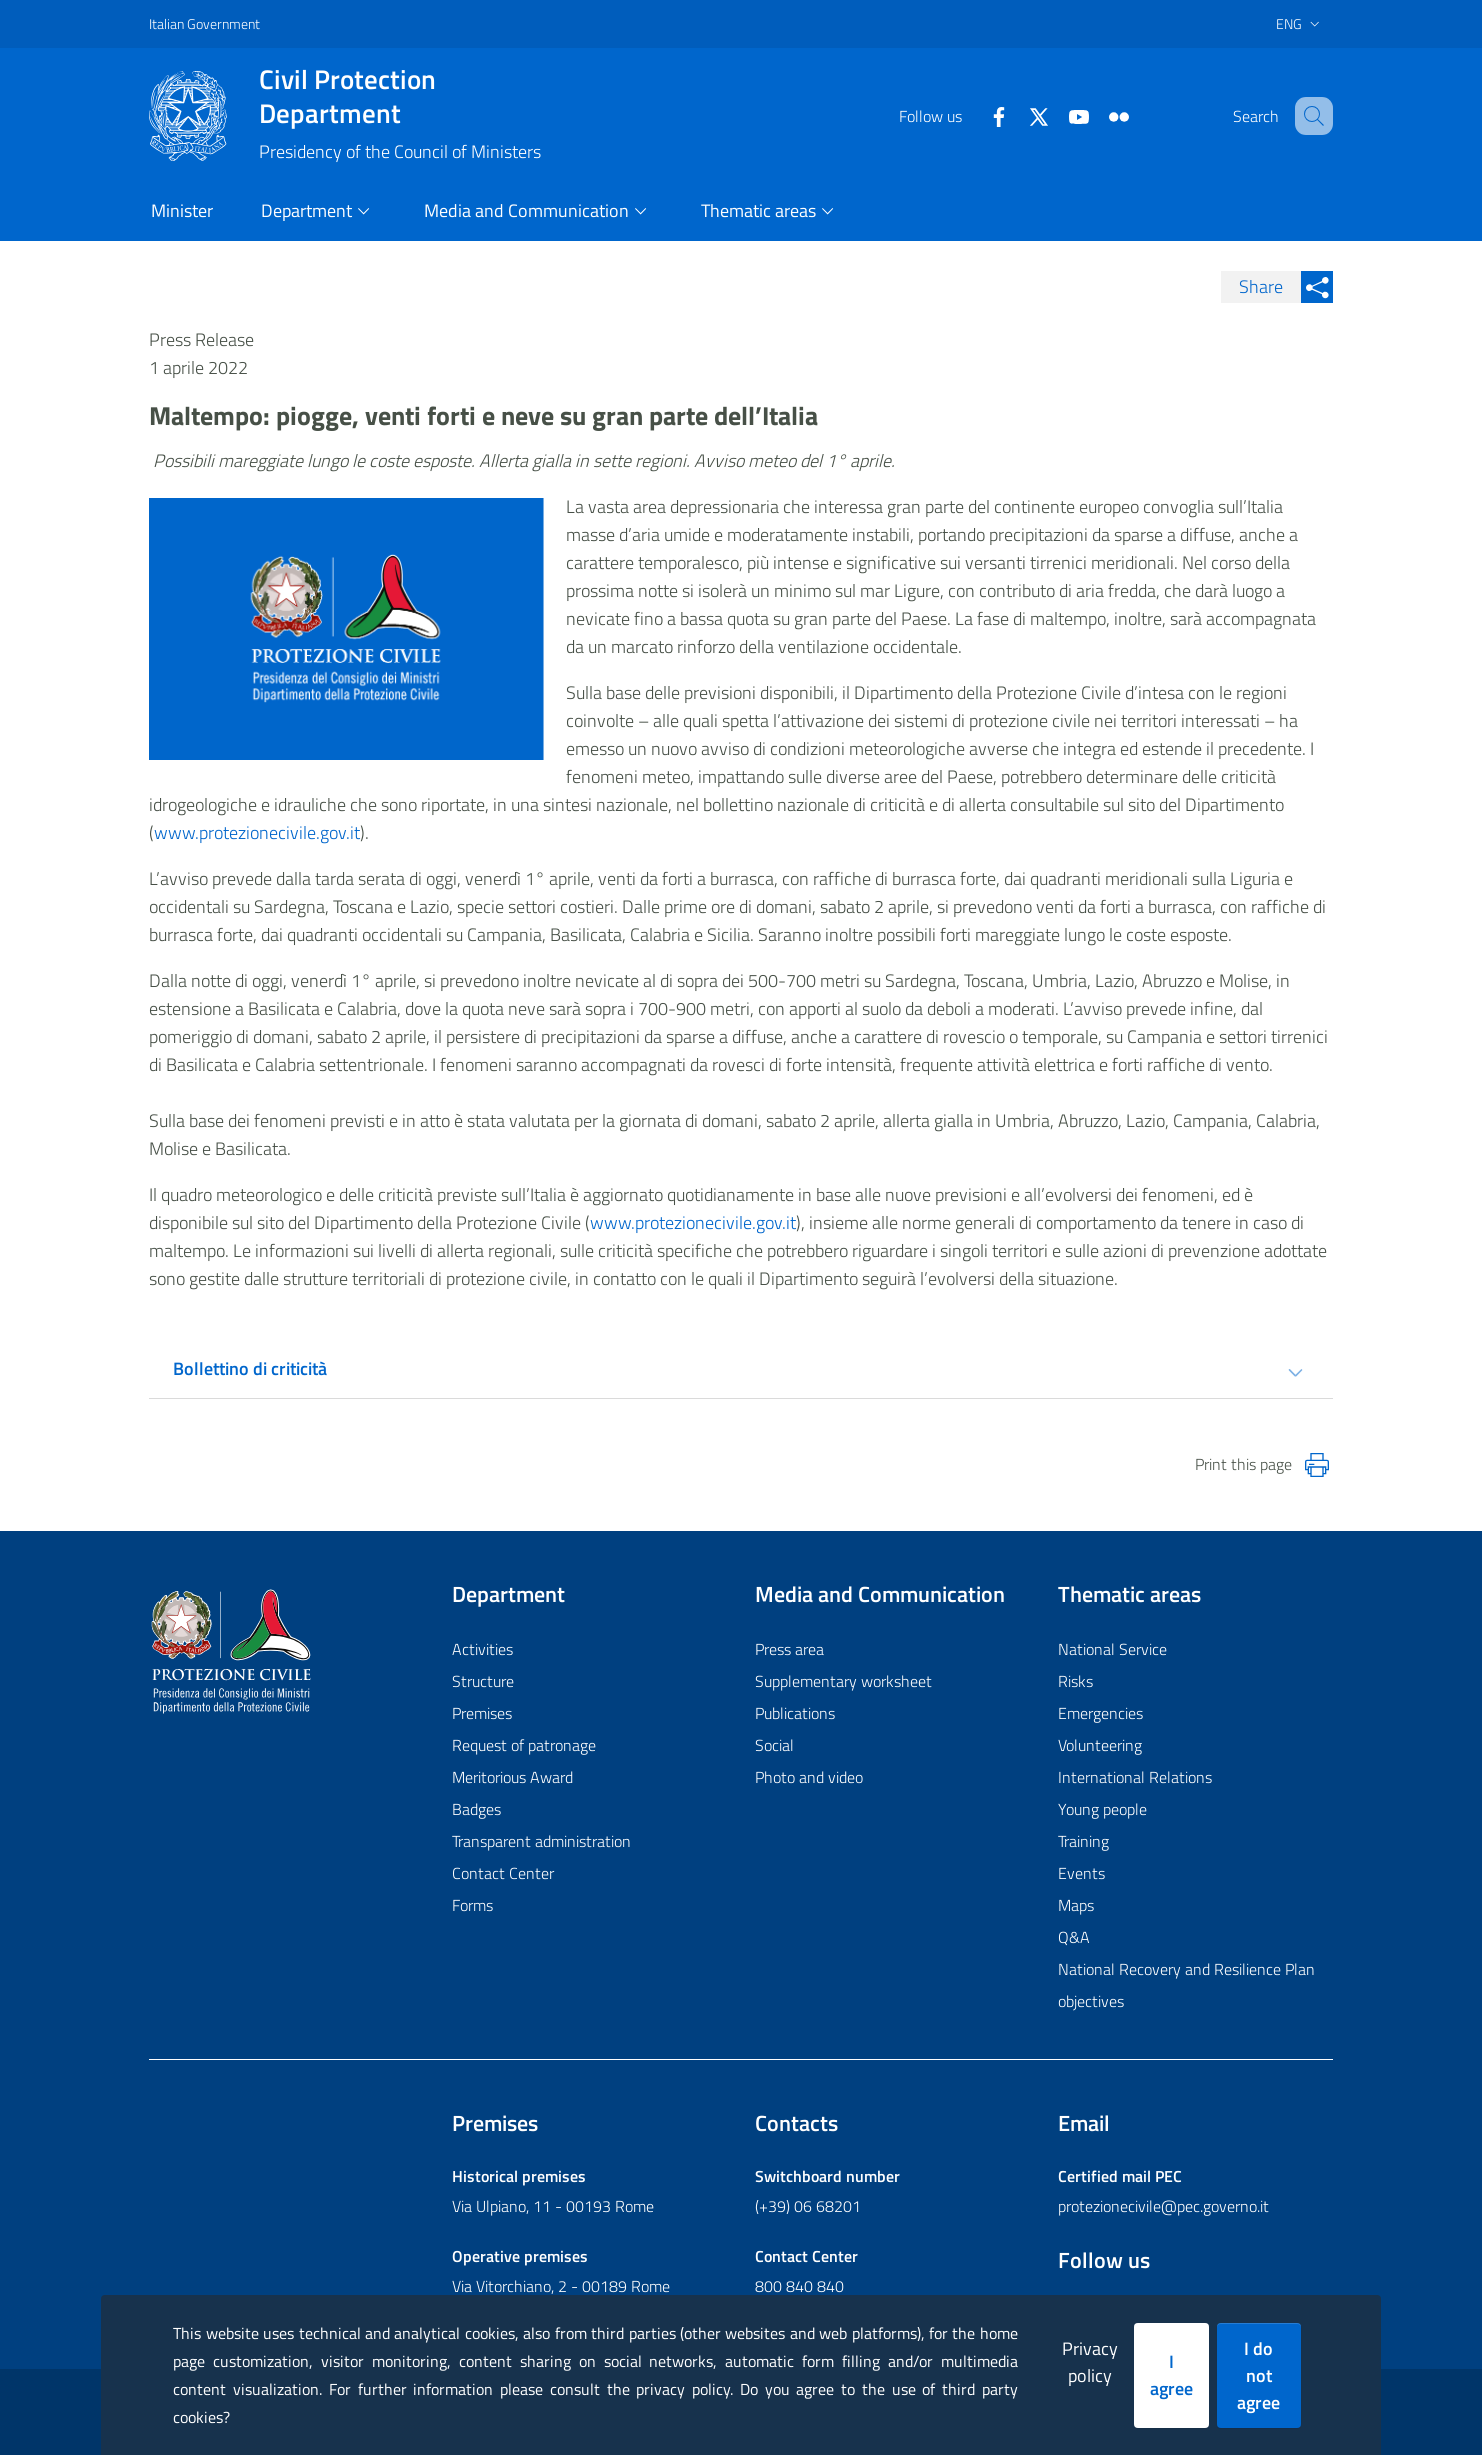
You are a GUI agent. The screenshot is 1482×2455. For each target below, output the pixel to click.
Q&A (1074, 1937)
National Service (1112, 1649)
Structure (483, 1681)
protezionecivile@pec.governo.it (1163, 2206)
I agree (1171, 2375)
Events (1081, 1873)
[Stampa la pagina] (1317, 1465)
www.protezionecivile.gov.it (257, 832)
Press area (789, 1649)
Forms (472, 1905)
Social (774, 1745)
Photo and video (809, 1777)
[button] (1309, 116)
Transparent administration (541, 1841)
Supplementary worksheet (843, 1681)
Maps (1076, 1905)
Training (1083, 1841)
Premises (482, 1713)
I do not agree (1258, 2375)
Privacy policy (1090, 2362)
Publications (795, 1713)
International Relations (1135, 1777)
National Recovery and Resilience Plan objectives (1186, 1985)
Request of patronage (524, 1745)
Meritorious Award (512, 1777)
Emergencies (1100, 1713)
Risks (1075, 1681)
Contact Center (503, 1873)
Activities (482, 1649)
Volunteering (1100, 1745)
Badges (476, 1809)
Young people (1102, 1809)
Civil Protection (400, 96)
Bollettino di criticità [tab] (250, 1368)
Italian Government (204, 23)
